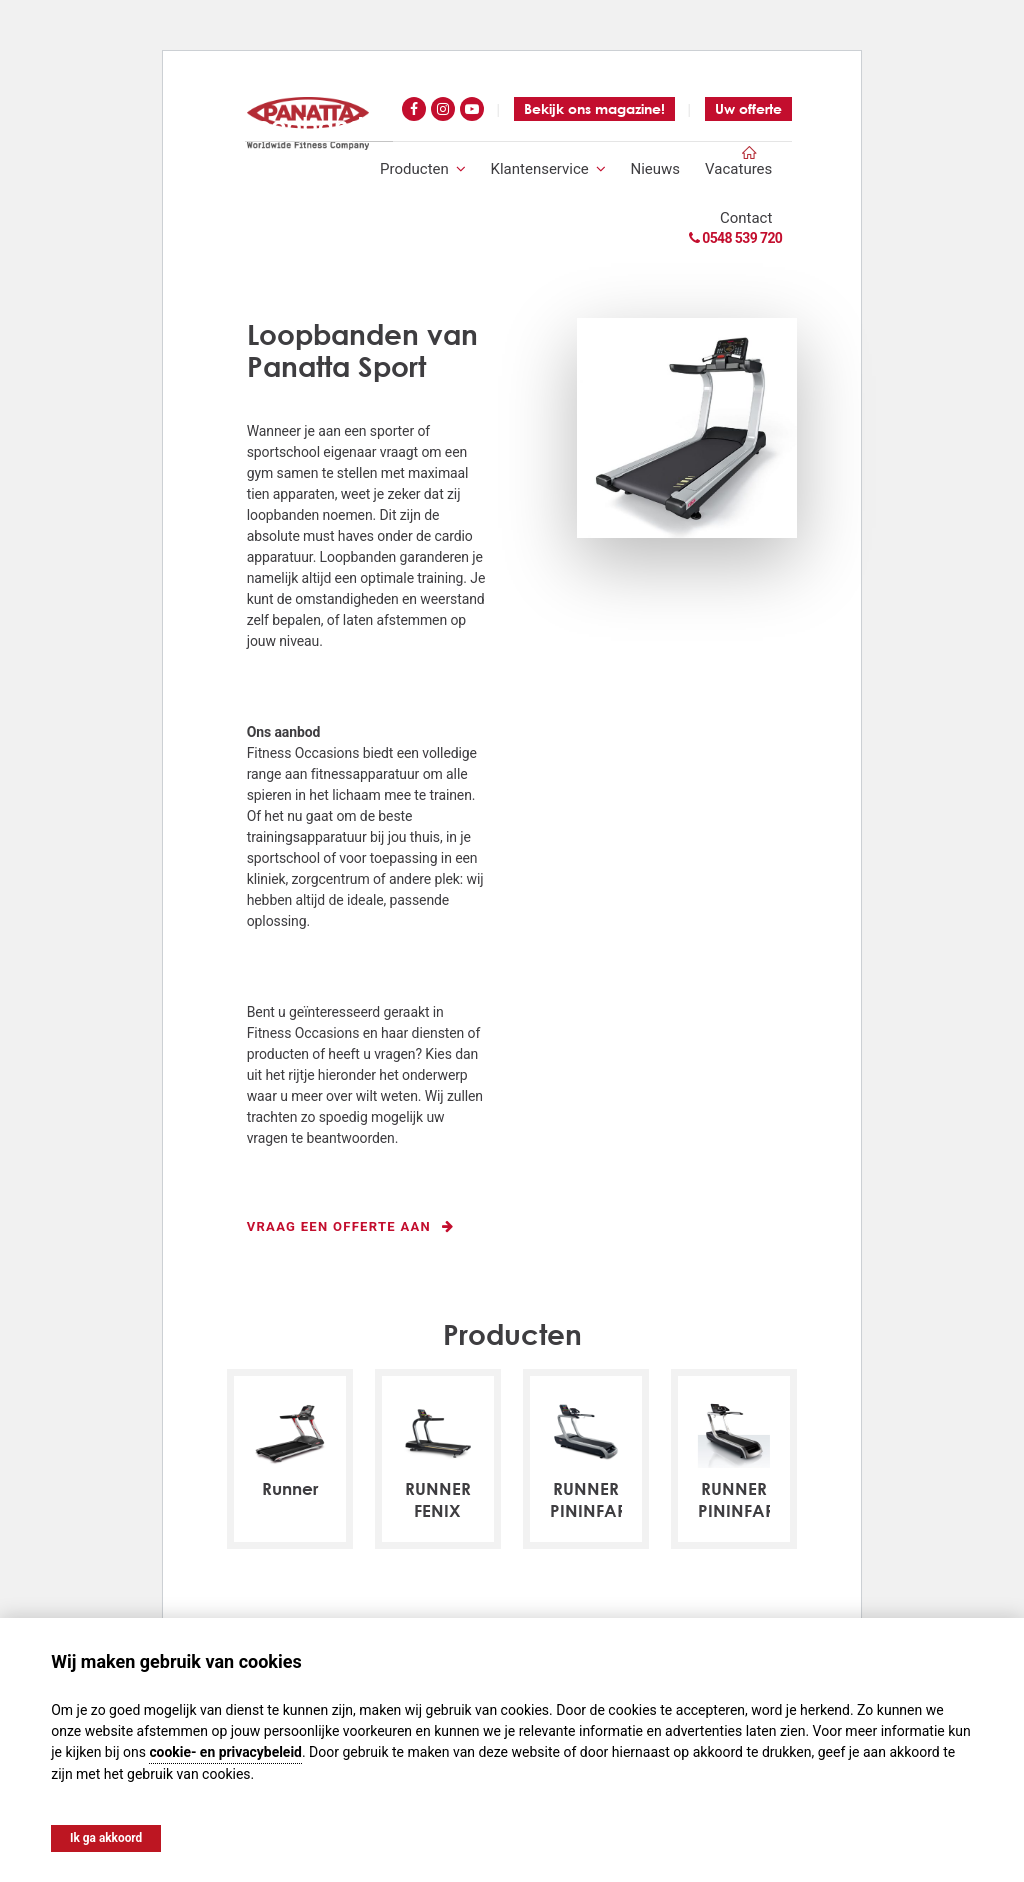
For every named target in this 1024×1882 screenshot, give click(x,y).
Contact (746, 219)
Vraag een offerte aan (350, 1227)
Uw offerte (748, 108)
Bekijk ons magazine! (594, 108)
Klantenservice (548, 169)
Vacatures (738, 169)
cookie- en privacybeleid (226, 1751)
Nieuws (656, 169)
